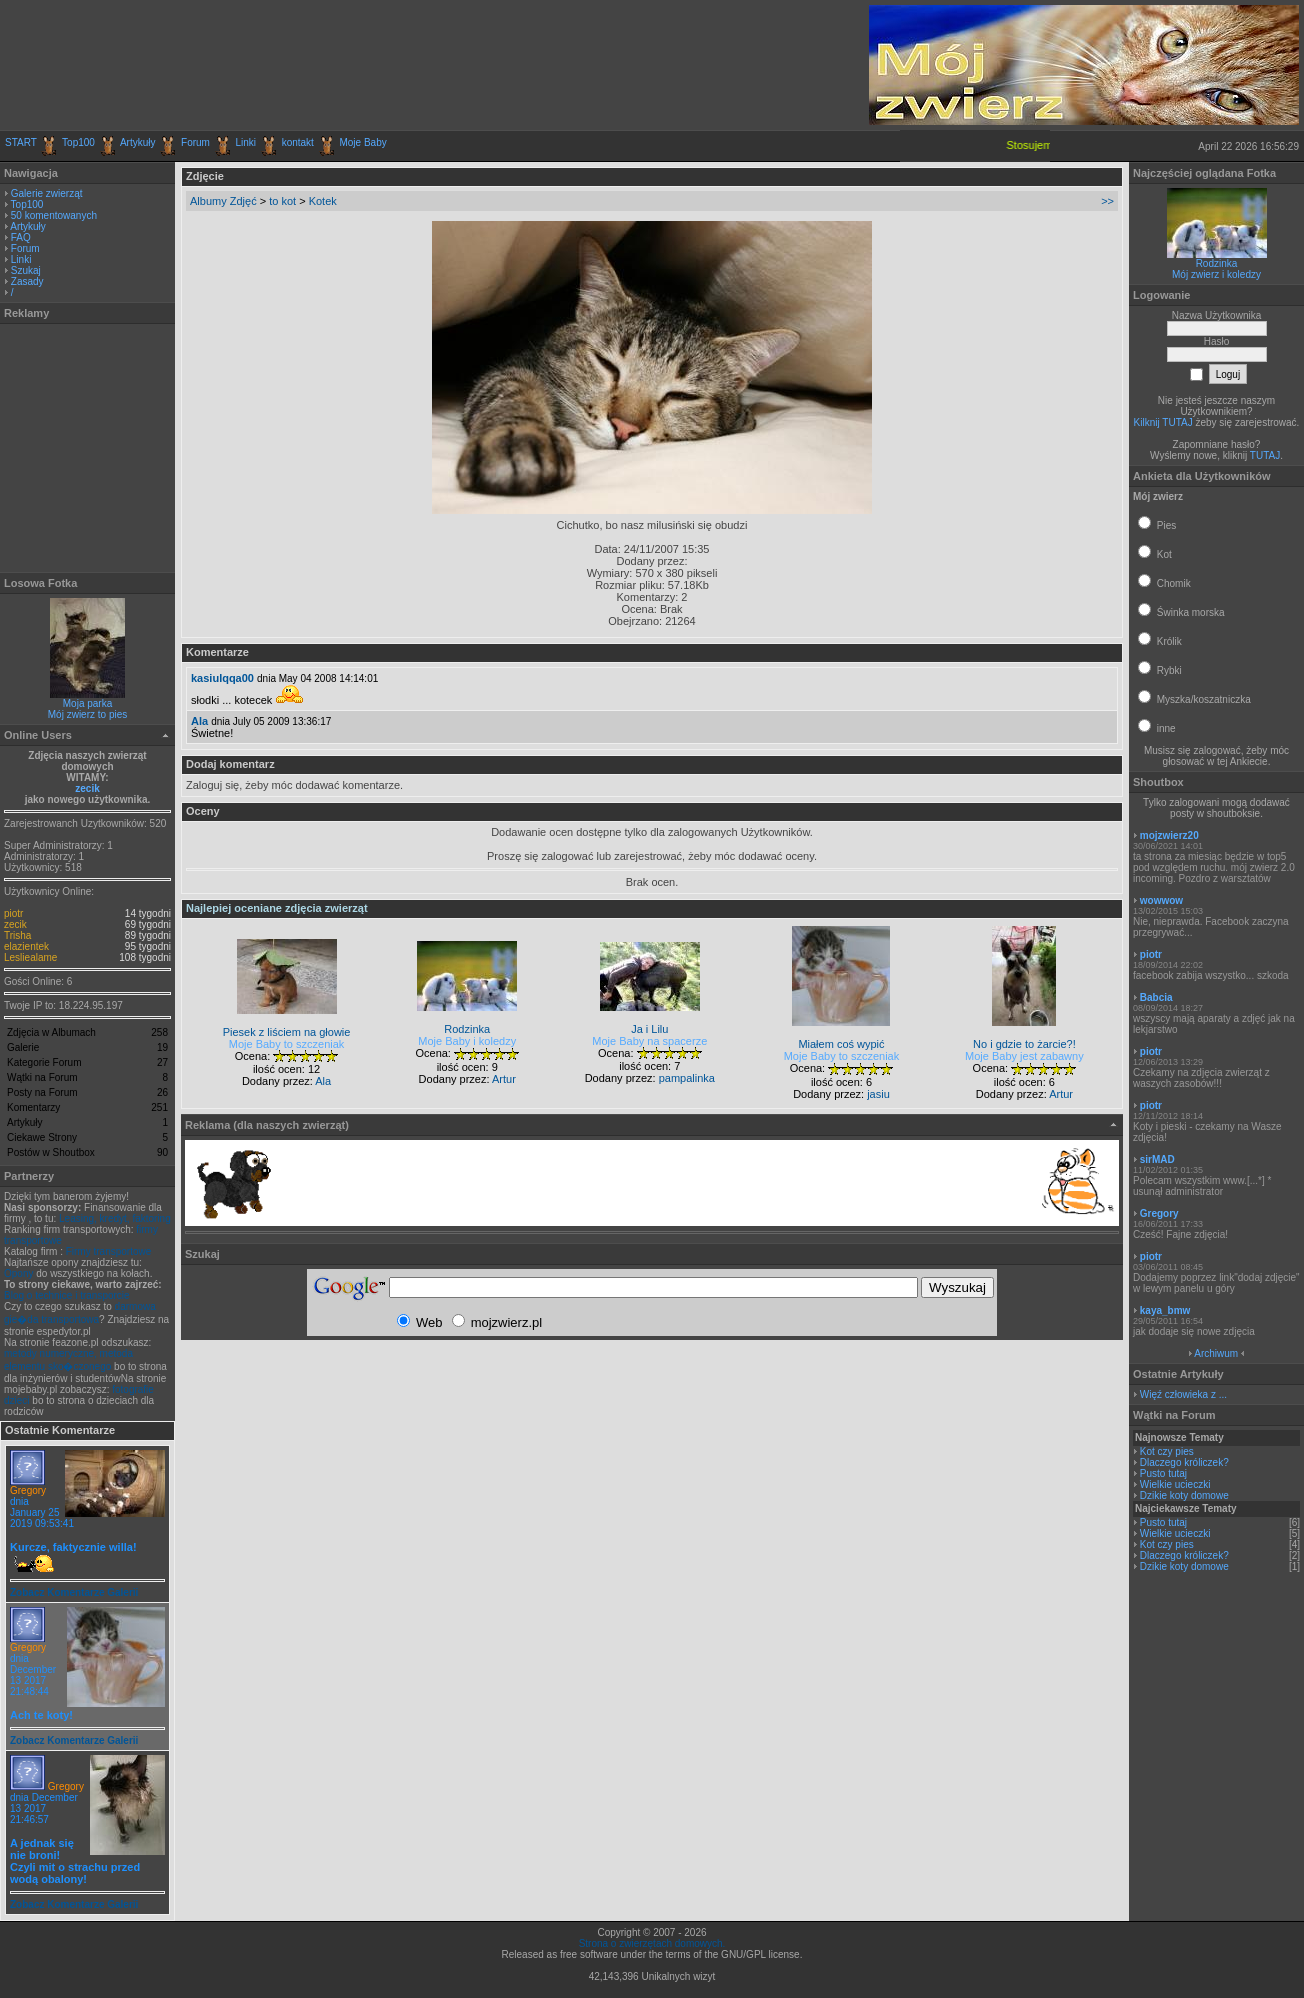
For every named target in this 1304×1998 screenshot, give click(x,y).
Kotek (323, 201)
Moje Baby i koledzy (467, 1041)
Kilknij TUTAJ (1163, 422)
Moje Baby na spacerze (649, 1041)
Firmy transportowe (109, 1251)
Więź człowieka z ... (1183, 1394)
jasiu (878, 1094)
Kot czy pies (1167, 1451)
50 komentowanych (54, 215)
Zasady (27, 281)
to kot (282, 201)
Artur (504, 1079)
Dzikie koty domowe (1184, 1495)
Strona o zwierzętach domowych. (652, 1943)
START (21, 142)
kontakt (298, 142)
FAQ (21, 237)
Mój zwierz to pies (87, 714)
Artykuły (138, 142)
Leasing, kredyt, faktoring (115, 1218)
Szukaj (26, 270)
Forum (195, 142)
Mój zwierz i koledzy (1216, 274)
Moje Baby (362, 142)
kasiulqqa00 (222, 678)
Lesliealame (30, 957)
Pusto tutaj (1163, 1473)
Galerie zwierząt (47, 193)
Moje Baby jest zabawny (1024, 1056)
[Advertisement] (239, 65)
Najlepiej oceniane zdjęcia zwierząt (277, 908)
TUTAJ (1265, 455)
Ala (199, 721)
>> (1107, 201)
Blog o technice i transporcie (67, 1295)
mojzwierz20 (1169, 835)
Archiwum (1216, 1353)
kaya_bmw (1165, 1310)
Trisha (17, 935)
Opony (18, 1273)
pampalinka (687, 1078)
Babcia (1156, 997)
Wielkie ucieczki (1175, 1484)
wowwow (1161, 900)
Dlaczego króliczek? (1184, 1462)
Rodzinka (1217, 263)
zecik (87, 788)
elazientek (26, 946)
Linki (246, 142)
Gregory (28, 1490)
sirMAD (1157, 1159)
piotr (13, 913)
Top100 (78, 142)
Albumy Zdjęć (223, 201)
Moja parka (87, 703)
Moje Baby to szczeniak (287, 1044)
